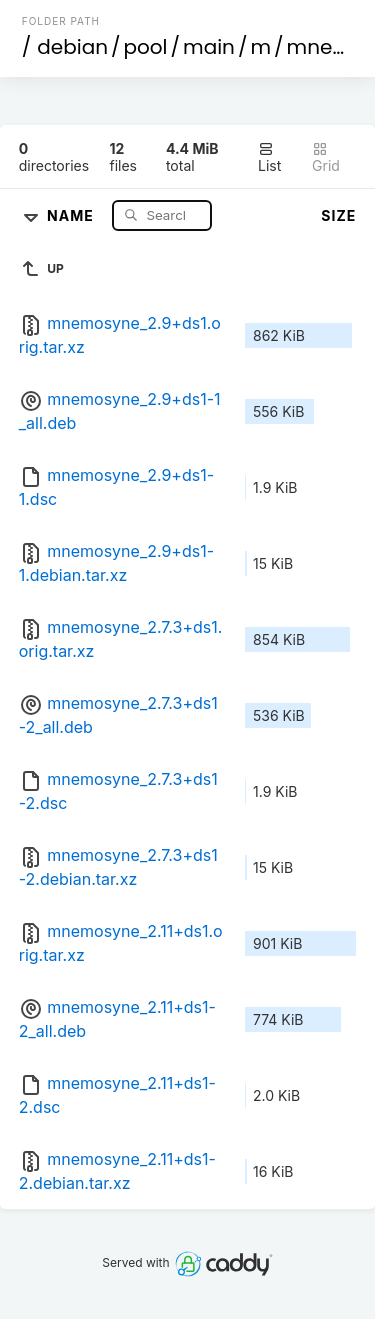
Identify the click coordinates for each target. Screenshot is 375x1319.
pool (146, 47)
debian (72, 47)
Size (338, 215)
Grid (326, 157)
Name (72, 214)
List (269, 157)
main (209, 47)
